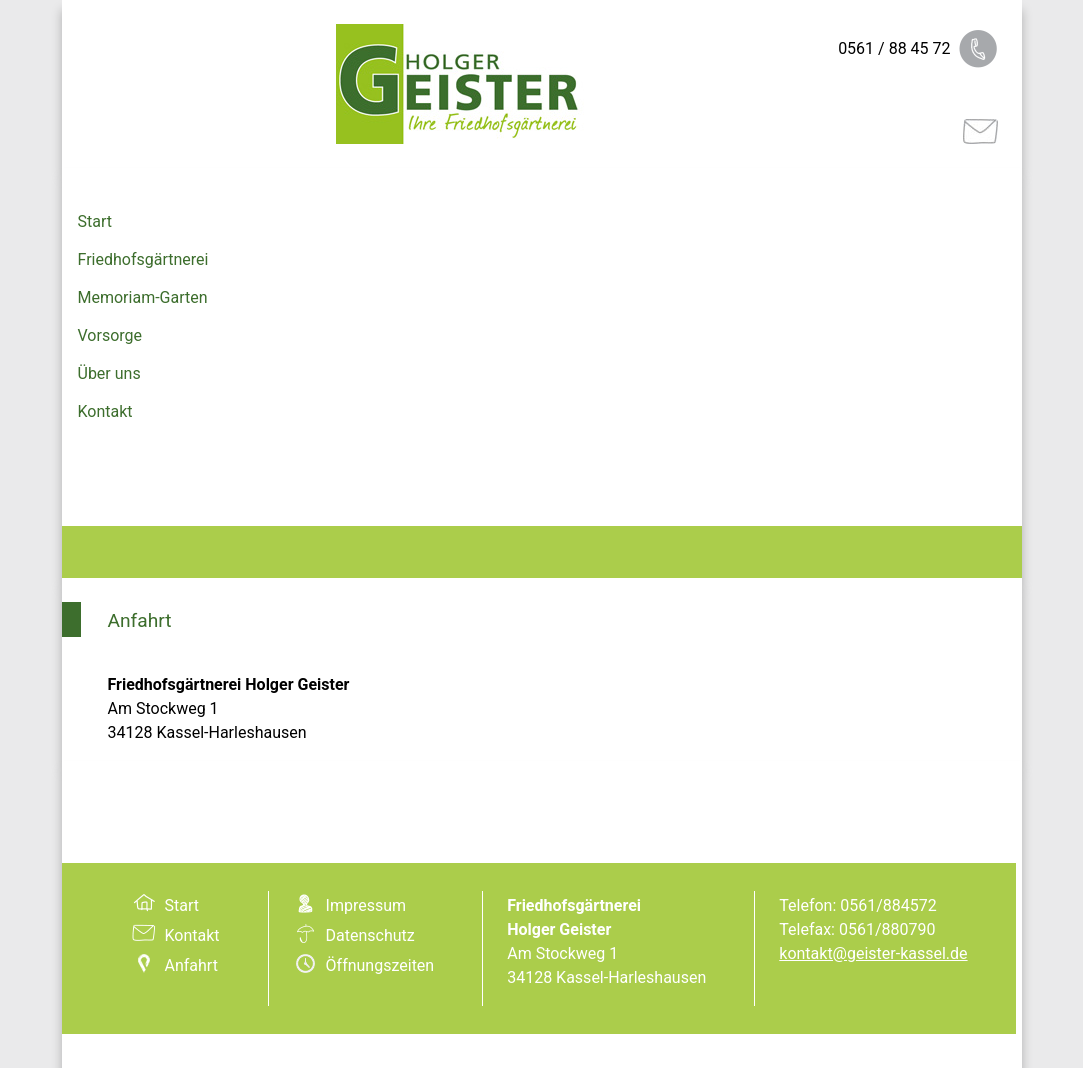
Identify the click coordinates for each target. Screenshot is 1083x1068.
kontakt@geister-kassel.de (873, 953)
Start (95, 221)
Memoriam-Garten (143, 297)
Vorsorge (110, 335)
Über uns (109, 373)
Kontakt (105, 411)
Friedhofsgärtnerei (143, 259)
